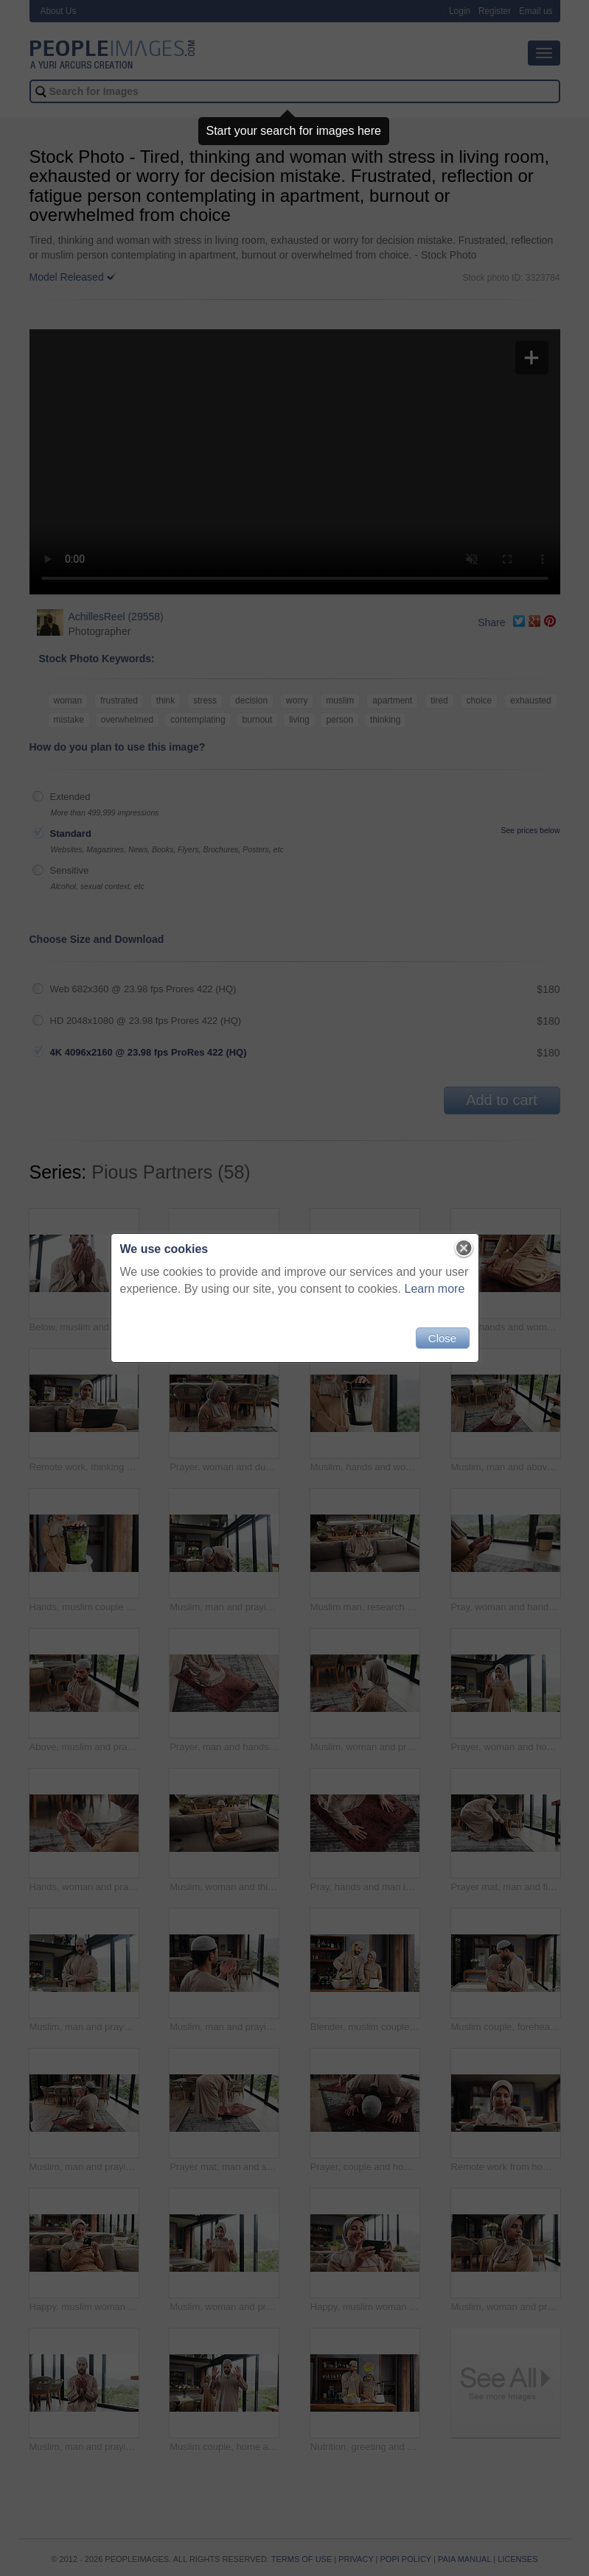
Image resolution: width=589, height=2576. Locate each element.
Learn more (435, 1288)
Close (442, 1338)
